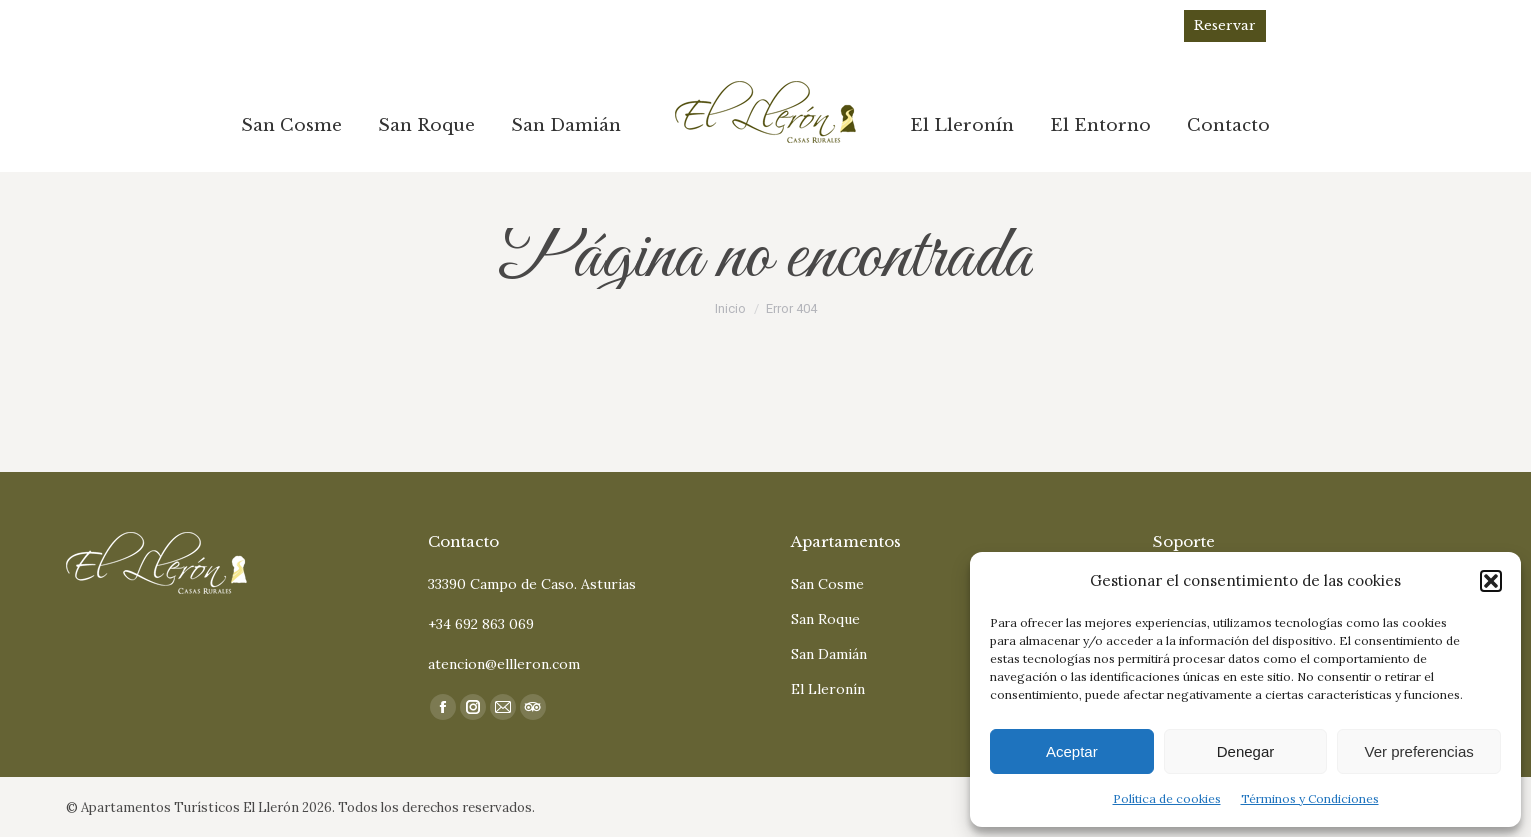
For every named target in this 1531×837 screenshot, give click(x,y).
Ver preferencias (1419, 751)
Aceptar (1072, 751)
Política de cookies (1167, 798)
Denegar (1246, 751)
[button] (1491, 581)
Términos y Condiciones (1310, 798)
